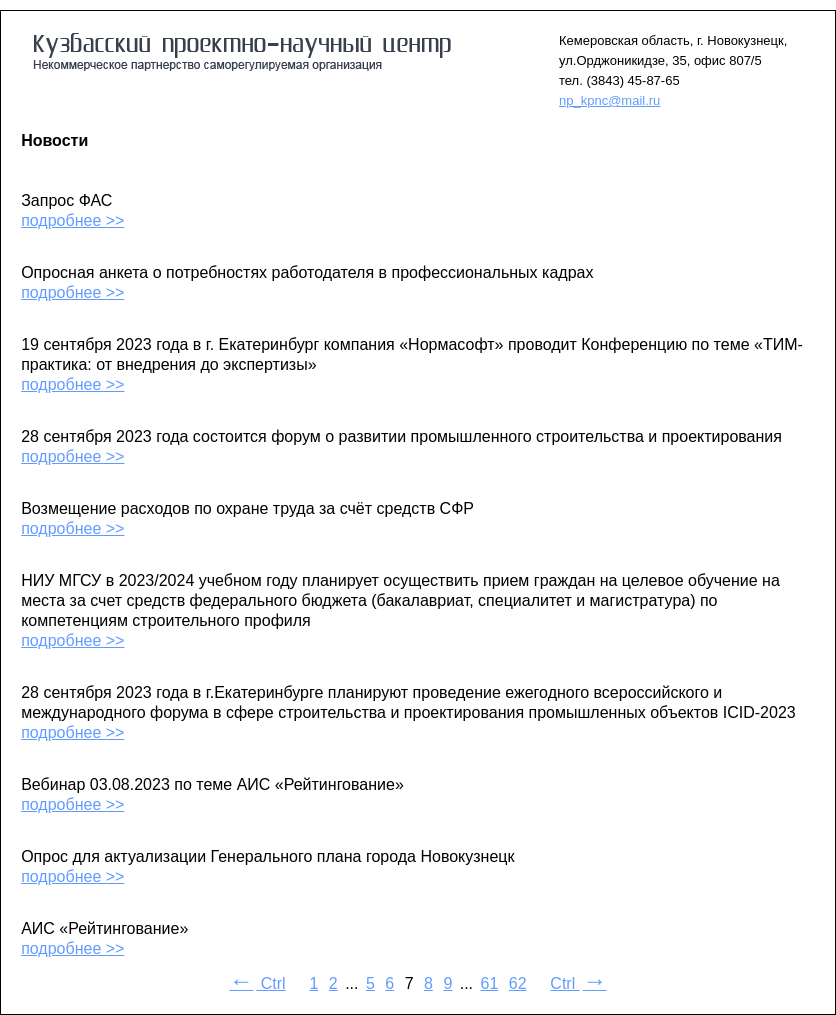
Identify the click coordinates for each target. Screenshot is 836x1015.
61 (490, 983)
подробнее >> (72, 220)
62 (518, 983)
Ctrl (257, 983)
